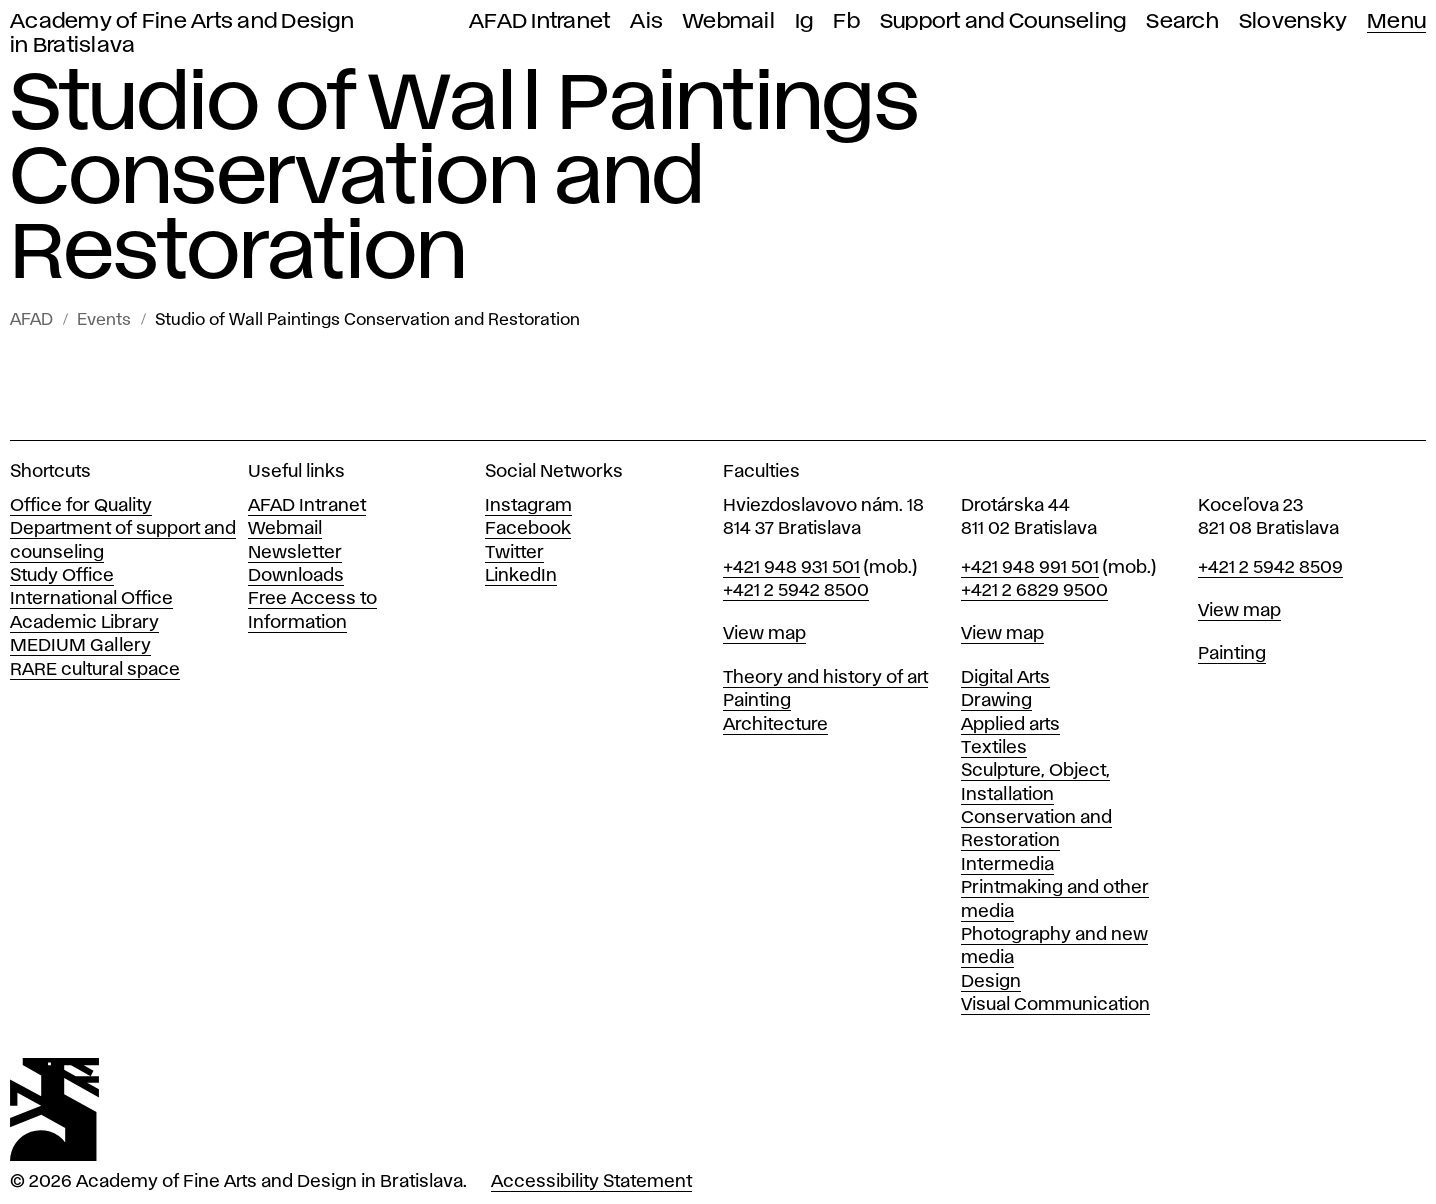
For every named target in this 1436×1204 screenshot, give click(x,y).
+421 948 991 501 (1030, 568)
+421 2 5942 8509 (1270, 568)
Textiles (994, 748)
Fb (846, 21)
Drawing (996, 701)
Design (991, 982)
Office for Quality (81, 506)
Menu (1396, 21)
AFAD (31, 320)
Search (1182, 21)
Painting (757, 701)
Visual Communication (1055, 1005)
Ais (646, 21)
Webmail (729, 21)
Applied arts (1010, 725)
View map (764, 634)
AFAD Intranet (539, 21)
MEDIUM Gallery (80, 646)
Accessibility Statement (591, 1182)
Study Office (62, 576)
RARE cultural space (95, 670)
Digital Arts (1005, 678)
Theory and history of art (825, 678)
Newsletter (295, 553)
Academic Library (84, 623)
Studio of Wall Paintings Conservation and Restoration (367, 320)
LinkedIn (521, 576)
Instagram (528, 506)
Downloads (296, 576)
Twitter (514, 553)
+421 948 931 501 (791, 568)
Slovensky (1293, 21)
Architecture (775, 725)
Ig (804, 21)
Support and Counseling (1003, 21)
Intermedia (1007, 865)
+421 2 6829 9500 (1034, 591)
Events (104, 320)
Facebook (528, 529)
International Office (91, 599)
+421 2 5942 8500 (796, 591)
